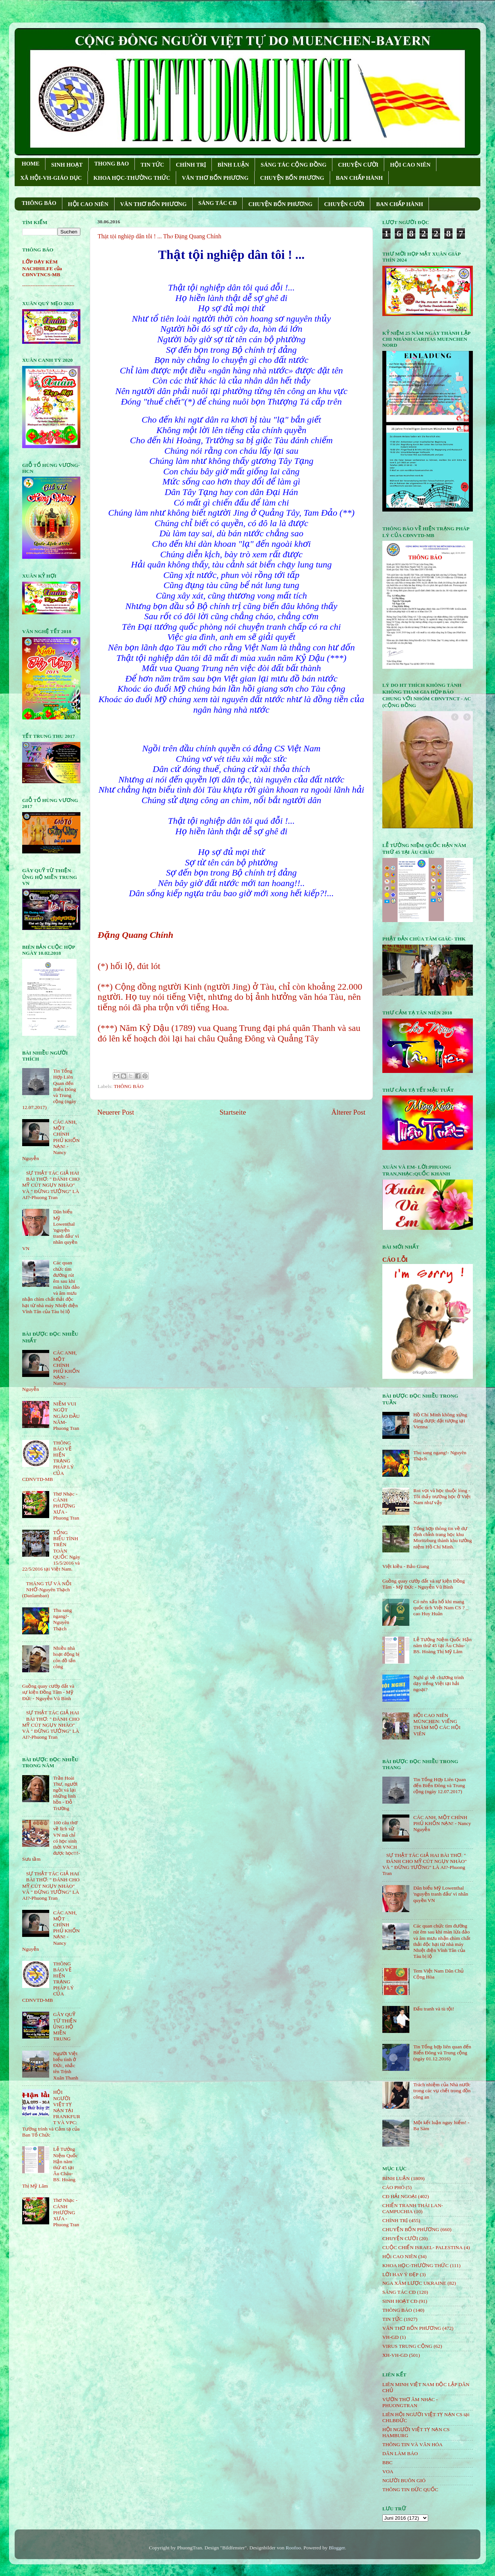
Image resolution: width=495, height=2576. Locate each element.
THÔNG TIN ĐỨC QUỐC (410, 2489)
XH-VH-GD (395, 2355)
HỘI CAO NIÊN (410, 165)
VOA (387, 2471)
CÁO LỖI (395, 1259)
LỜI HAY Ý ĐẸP (400, 2274)
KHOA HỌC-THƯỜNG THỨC (132, 178)
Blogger (337, 2547)
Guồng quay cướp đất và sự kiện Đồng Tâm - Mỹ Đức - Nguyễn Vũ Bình (48, 1692)
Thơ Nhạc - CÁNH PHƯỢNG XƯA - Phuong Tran (66, 1506)
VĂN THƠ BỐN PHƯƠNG (215, 178)
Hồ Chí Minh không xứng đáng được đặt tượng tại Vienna (440, 1420)
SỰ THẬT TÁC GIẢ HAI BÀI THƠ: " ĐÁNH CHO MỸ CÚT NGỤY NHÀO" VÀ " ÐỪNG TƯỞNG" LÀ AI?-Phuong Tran (51, 1185)
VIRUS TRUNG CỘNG (407, 2346)
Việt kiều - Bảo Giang (405, 1566)
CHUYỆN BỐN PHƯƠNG (292, 178)
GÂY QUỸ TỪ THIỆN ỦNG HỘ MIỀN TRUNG (65, 2027)
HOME (31, 164)
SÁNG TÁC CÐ (217, 203)
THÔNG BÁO (39, 203)
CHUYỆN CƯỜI (358, 165)
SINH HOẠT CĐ (400, 2301)
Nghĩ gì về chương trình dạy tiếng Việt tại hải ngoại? (438, 1683)
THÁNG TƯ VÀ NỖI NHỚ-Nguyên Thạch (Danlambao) (46, 1589)
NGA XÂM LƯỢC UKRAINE (414, 2283)
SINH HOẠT (67, 165)
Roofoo (293, 2547)
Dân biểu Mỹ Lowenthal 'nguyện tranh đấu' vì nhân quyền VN (440, 1894)
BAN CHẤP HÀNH (359, 178)
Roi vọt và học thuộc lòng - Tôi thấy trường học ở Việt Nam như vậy (442, 1496)
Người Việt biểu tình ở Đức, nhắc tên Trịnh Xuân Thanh (65, 2066)
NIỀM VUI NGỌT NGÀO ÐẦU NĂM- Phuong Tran (66, 1416)
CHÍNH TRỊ (191, 165)
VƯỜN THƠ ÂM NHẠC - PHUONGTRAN (410, 2402)
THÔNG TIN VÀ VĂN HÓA (412, 2444)
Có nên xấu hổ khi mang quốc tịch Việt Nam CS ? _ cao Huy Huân (440, 1607)
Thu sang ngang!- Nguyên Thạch (62, 1619)
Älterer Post (348, 1112)
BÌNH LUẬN (233, 165)
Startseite (233, 1112)
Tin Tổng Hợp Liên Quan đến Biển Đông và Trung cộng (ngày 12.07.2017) (439, 1785)
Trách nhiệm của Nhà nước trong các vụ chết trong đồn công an (442, 2090)
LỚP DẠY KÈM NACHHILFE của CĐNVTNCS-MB (42, 268)
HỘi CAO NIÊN (399, 2256)
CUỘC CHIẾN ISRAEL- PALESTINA (422, 2247)
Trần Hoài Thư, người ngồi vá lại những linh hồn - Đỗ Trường (65, 1793)
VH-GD (390, 2337)
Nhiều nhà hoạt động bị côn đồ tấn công (66, 1657)
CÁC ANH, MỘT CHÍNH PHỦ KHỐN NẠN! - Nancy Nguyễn (442, 1823)
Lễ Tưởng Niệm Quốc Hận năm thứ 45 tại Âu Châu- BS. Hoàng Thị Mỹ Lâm (442, 1645)
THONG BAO (111, 164)
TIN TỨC (152, 165)
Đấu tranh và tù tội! (433, 2009)
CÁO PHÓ (393, 2187)
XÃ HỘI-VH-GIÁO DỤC (51, 178)
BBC (387, 2462)
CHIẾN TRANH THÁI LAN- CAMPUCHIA (412, 2208)
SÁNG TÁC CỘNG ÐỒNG (293, 165)
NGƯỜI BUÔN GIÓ (404, 2480)
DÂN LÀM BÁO (400, 2453)
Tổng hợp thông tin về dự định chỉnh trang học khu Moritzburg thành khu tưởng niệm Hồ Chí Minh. (442, 1538)
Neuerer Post (115, 1112)
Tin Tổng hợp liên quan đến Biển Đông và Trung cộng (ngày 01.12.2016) (442, 2052)
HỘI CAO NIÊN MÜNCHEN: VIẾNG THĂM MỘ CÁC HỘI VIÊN (436, 1724)
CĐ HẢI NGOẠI (399, 2196)
